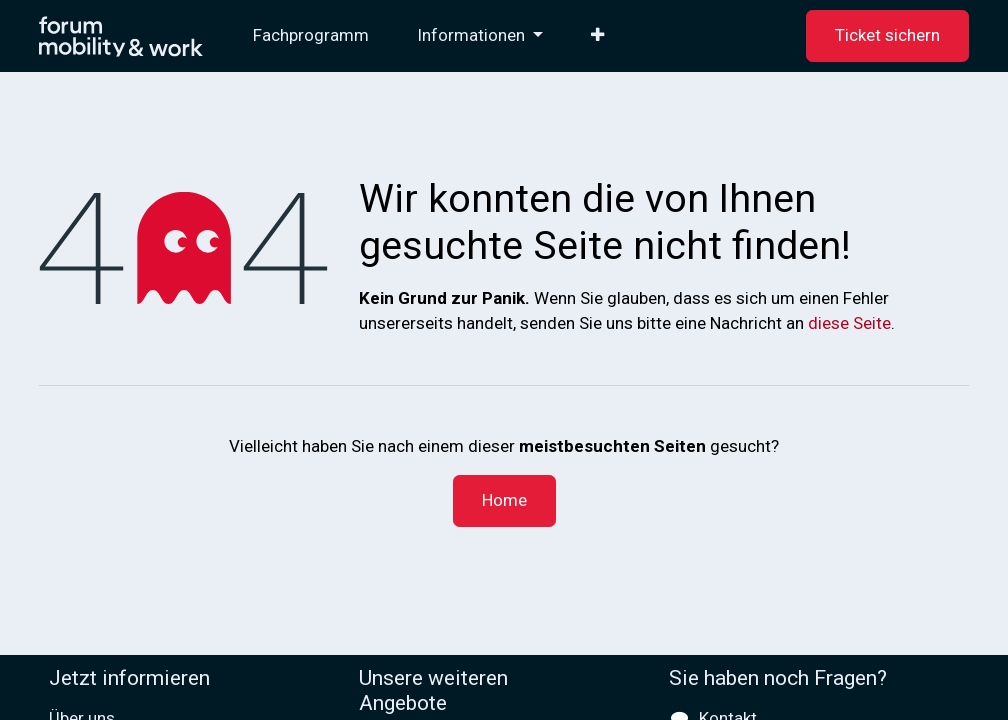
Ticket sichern (887, 35)
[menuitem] (311, 36)
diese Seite (849, 323)
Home (504, 500)
